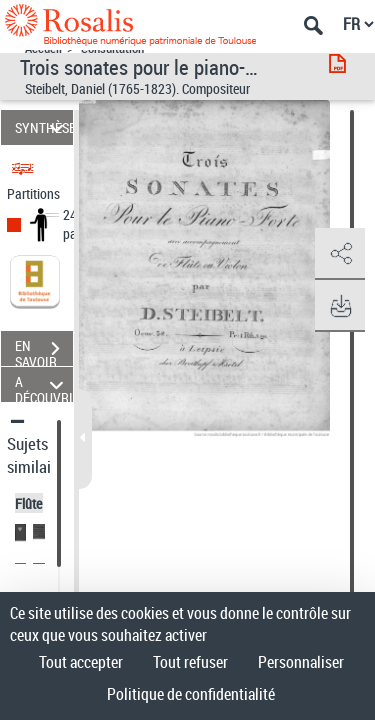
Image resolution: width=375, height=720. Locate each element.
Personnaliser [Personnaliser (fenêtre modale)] (301, 662)
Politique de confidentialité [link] (191, 694)
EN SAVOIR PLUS (44, 351)
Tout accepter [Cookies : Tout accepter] (81, 662)
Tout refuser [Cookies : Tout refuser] (190, 662)
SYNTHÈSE (44, 127)
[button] (340, 254)
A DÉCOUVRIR (44, 384)
